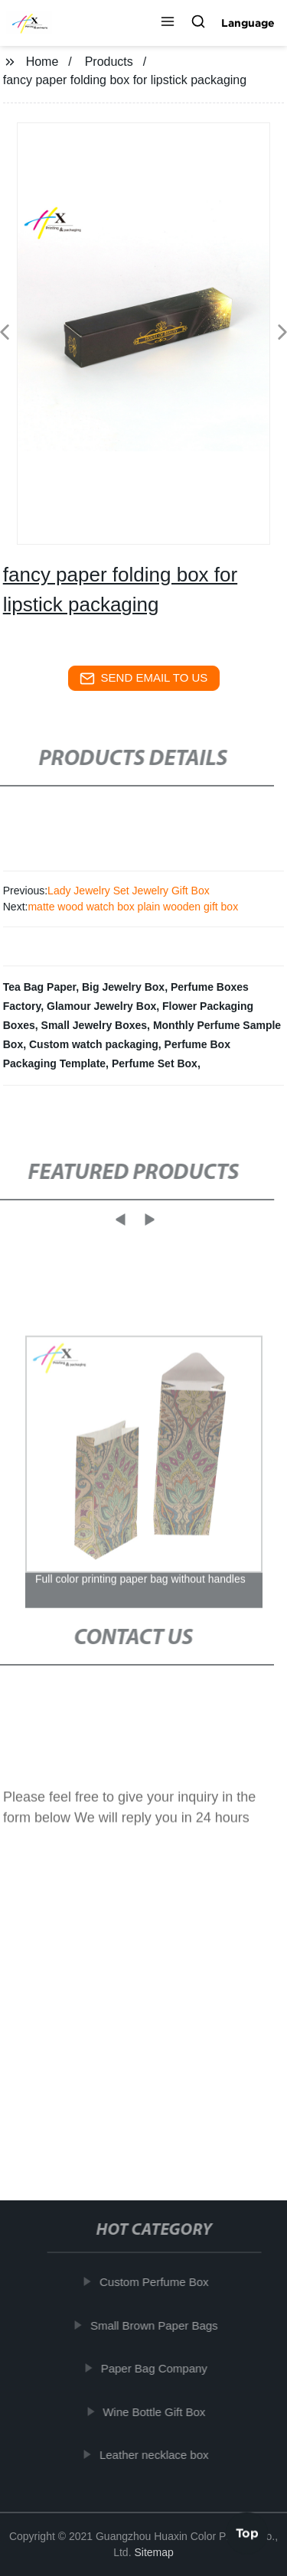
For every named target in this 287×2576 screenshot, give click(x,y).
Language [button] (248, 23)
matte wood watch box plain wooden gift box (133, 906)
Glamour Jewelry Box (101, 1006)
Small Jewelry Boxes (94, 1025)
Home (42, 61)
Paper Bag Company (156, 2368)
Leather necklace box (156, 2454)
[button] (167, 23)
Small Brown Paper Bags (156, 2325)
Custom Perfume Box (156, 2281)
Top (247, 2529)
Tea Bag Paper (39, 987)
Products (109, 61)
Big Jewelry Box (123, 987)
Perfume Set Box (154, 1063)
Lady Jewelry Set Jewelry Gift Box (128, 890)
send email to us (144, 678)
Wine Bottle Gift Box (157, 2411)
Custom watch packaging (93, 1044)
